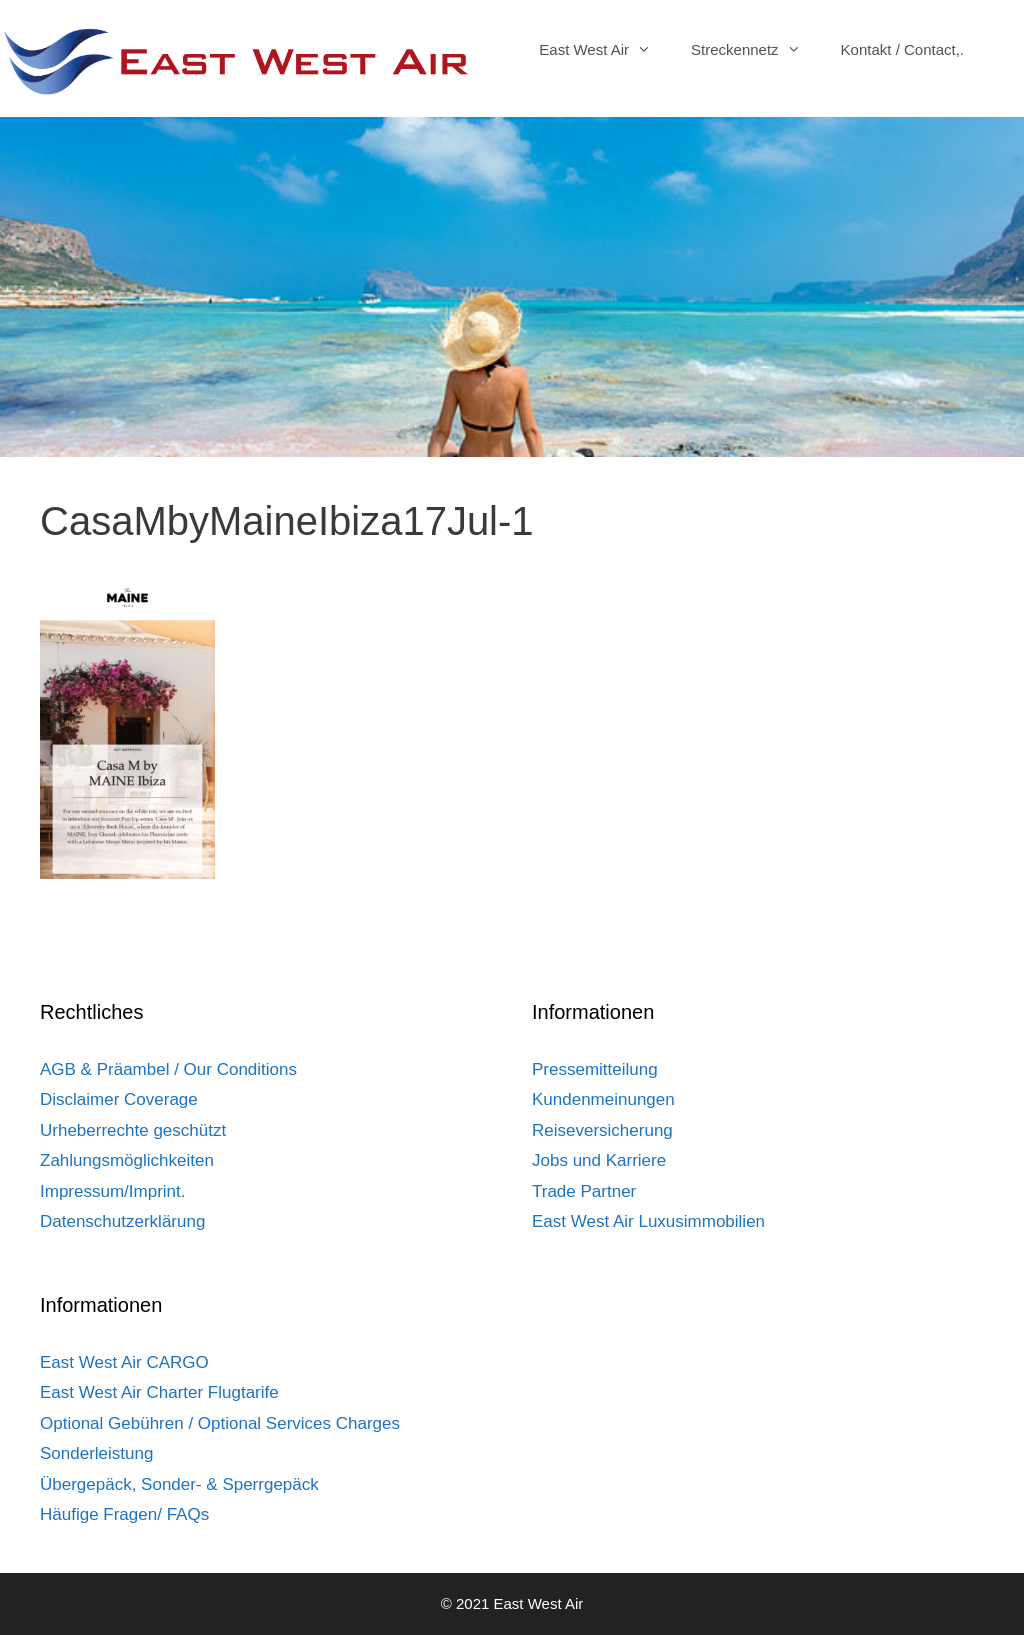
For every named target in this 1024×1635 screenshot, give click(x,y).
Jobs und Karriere (599, 1160)
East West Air (605, 50)
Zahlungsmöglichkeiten (127, 1160)
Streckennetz (756, 50)
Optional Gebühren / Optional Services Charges (220, 1423)
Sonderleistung (96, 1453)
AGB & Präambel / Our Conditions (168, 1069)
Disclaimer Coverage (119, 1099)
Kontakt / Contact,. (902, 49)
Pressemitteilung (595, 1069)
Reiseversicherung (602, 1130)
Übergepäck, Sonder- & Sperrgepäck (179, 1484)
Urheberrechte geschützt (133, 1130)
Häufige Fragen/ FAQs (124, 1514)
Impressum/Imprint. (112, 1191)
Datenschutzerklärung (122, 1221)
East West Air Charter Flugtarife (159, 1392)
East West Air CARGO (124, 1362)
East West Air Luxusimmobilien (648, 1221)
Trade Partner (584, 1191)
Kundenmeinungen (603, 1099)
